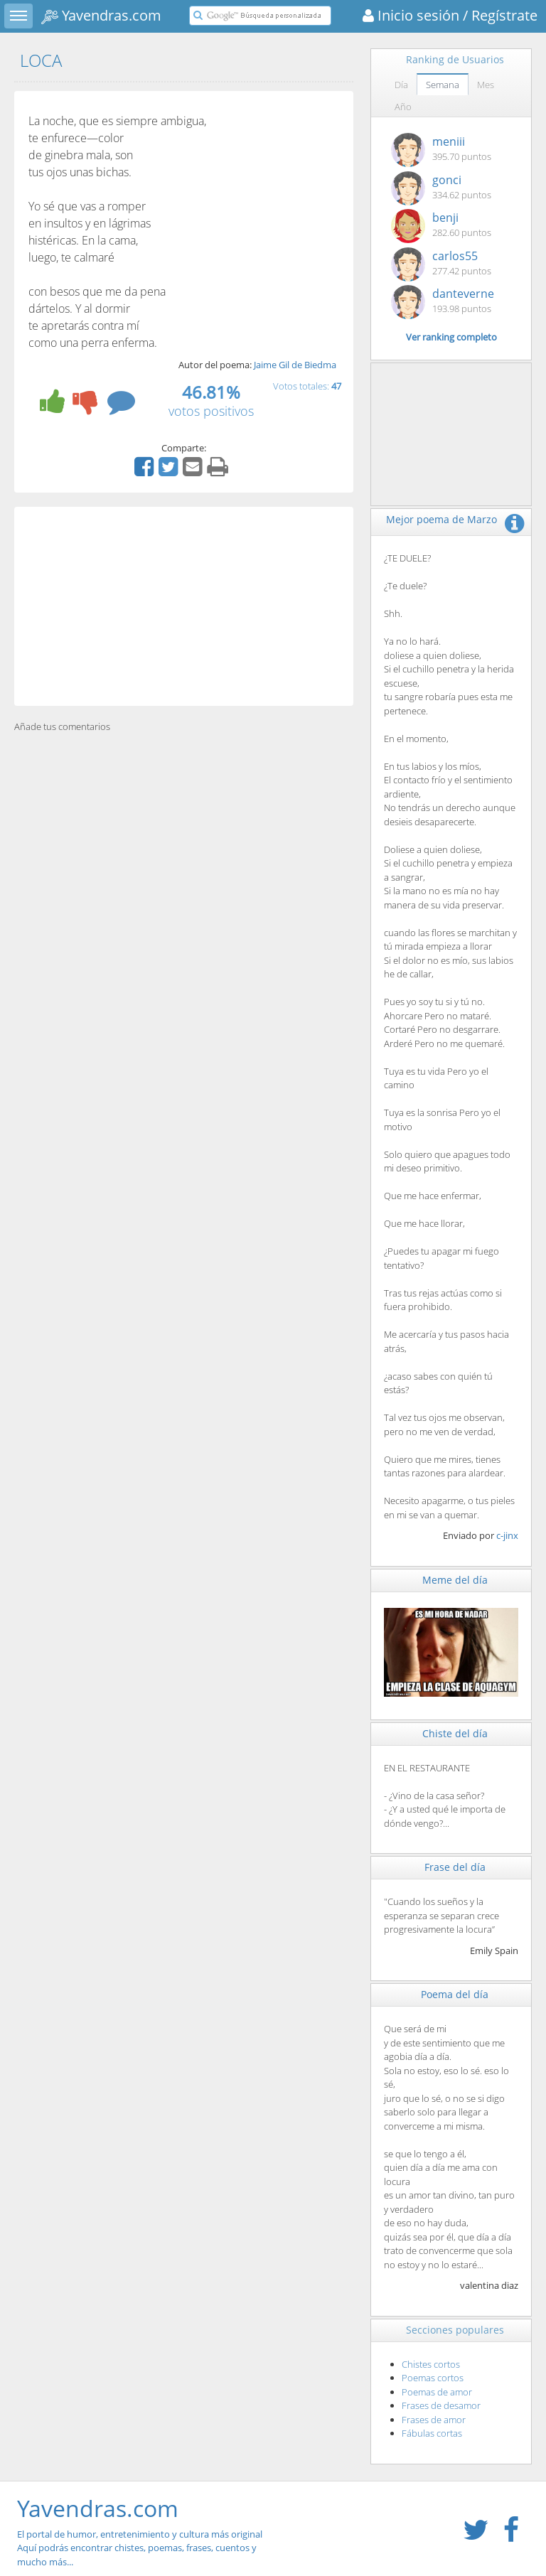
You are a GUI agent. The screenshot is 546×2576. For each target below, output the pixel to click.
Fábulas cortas (432, 2433)
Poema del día (454, 1994)
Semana (442, 84)
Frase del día (455, 1867)
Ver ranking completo (451, 337)
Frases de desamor (441, 2405)
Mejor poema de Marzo (441, 519)
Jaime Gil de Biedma (295, 364)
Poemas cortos (433, 2377)
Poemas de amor (437, 2392)
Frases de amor (434, 2419)
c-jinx (507, 1535)
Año (403, 106)
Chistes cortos (431, 2364)
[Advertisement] (183, 606)
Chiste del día (455, 1733)
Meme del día (455, 1580)
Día (401, 84)
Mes (485, 84)
